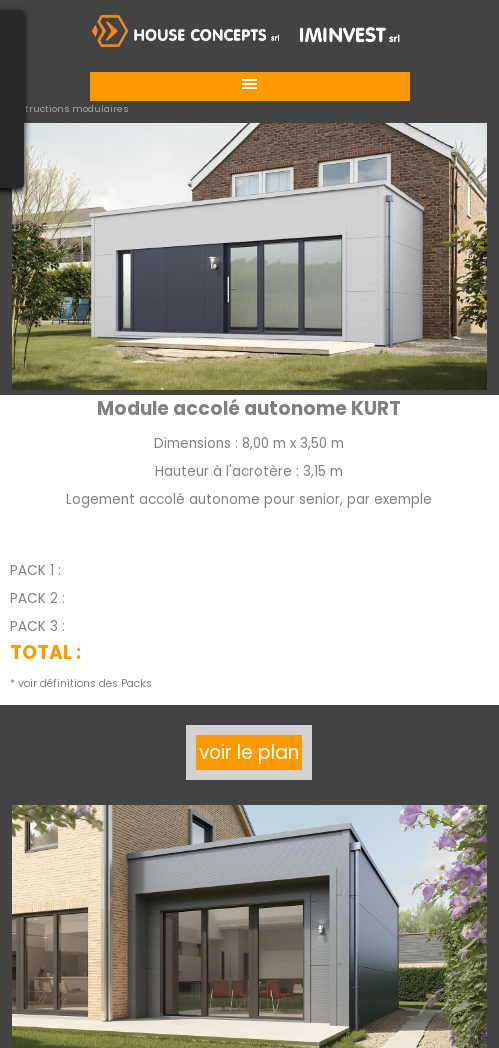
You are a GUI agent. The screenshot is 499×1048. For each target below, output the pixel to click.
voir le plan (249, 752)
